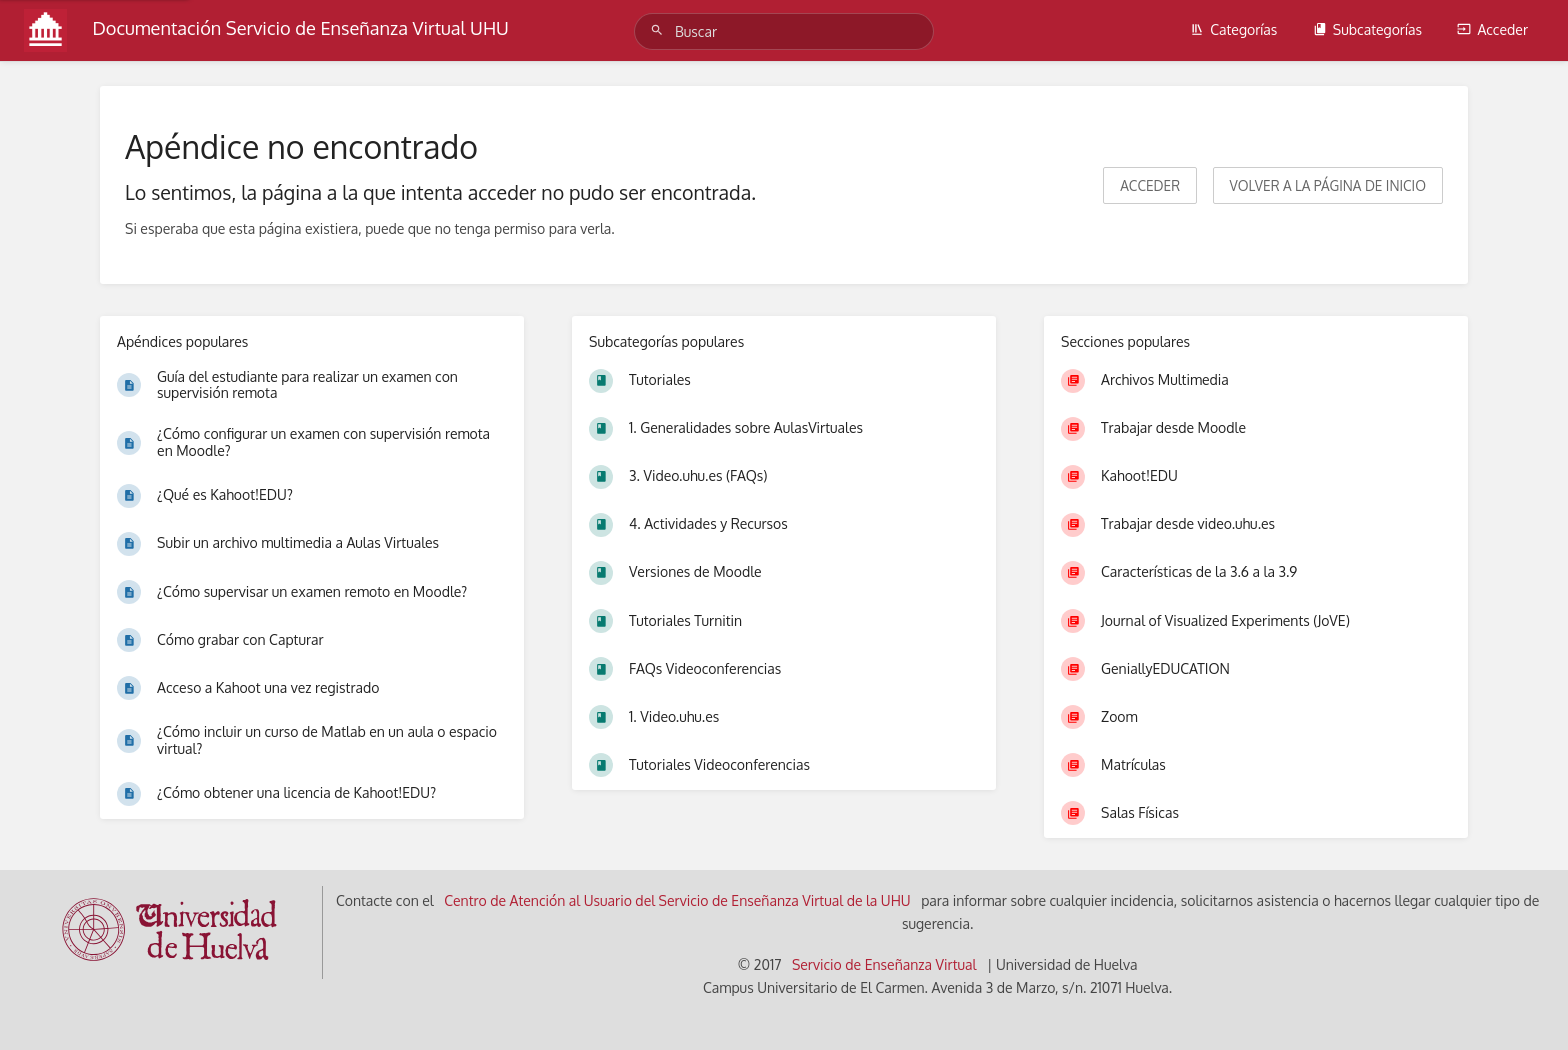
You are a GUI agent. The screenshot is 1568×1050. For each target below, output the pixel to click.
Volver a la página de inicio (1328, 185)
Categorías (1233, 29)
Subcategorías (1367, 29)
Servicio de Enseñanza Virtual (884, 964)
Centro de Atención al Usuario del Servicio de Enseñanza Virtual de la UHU (677, 900)
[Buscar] (660, 30)
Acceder (1492, 29)
